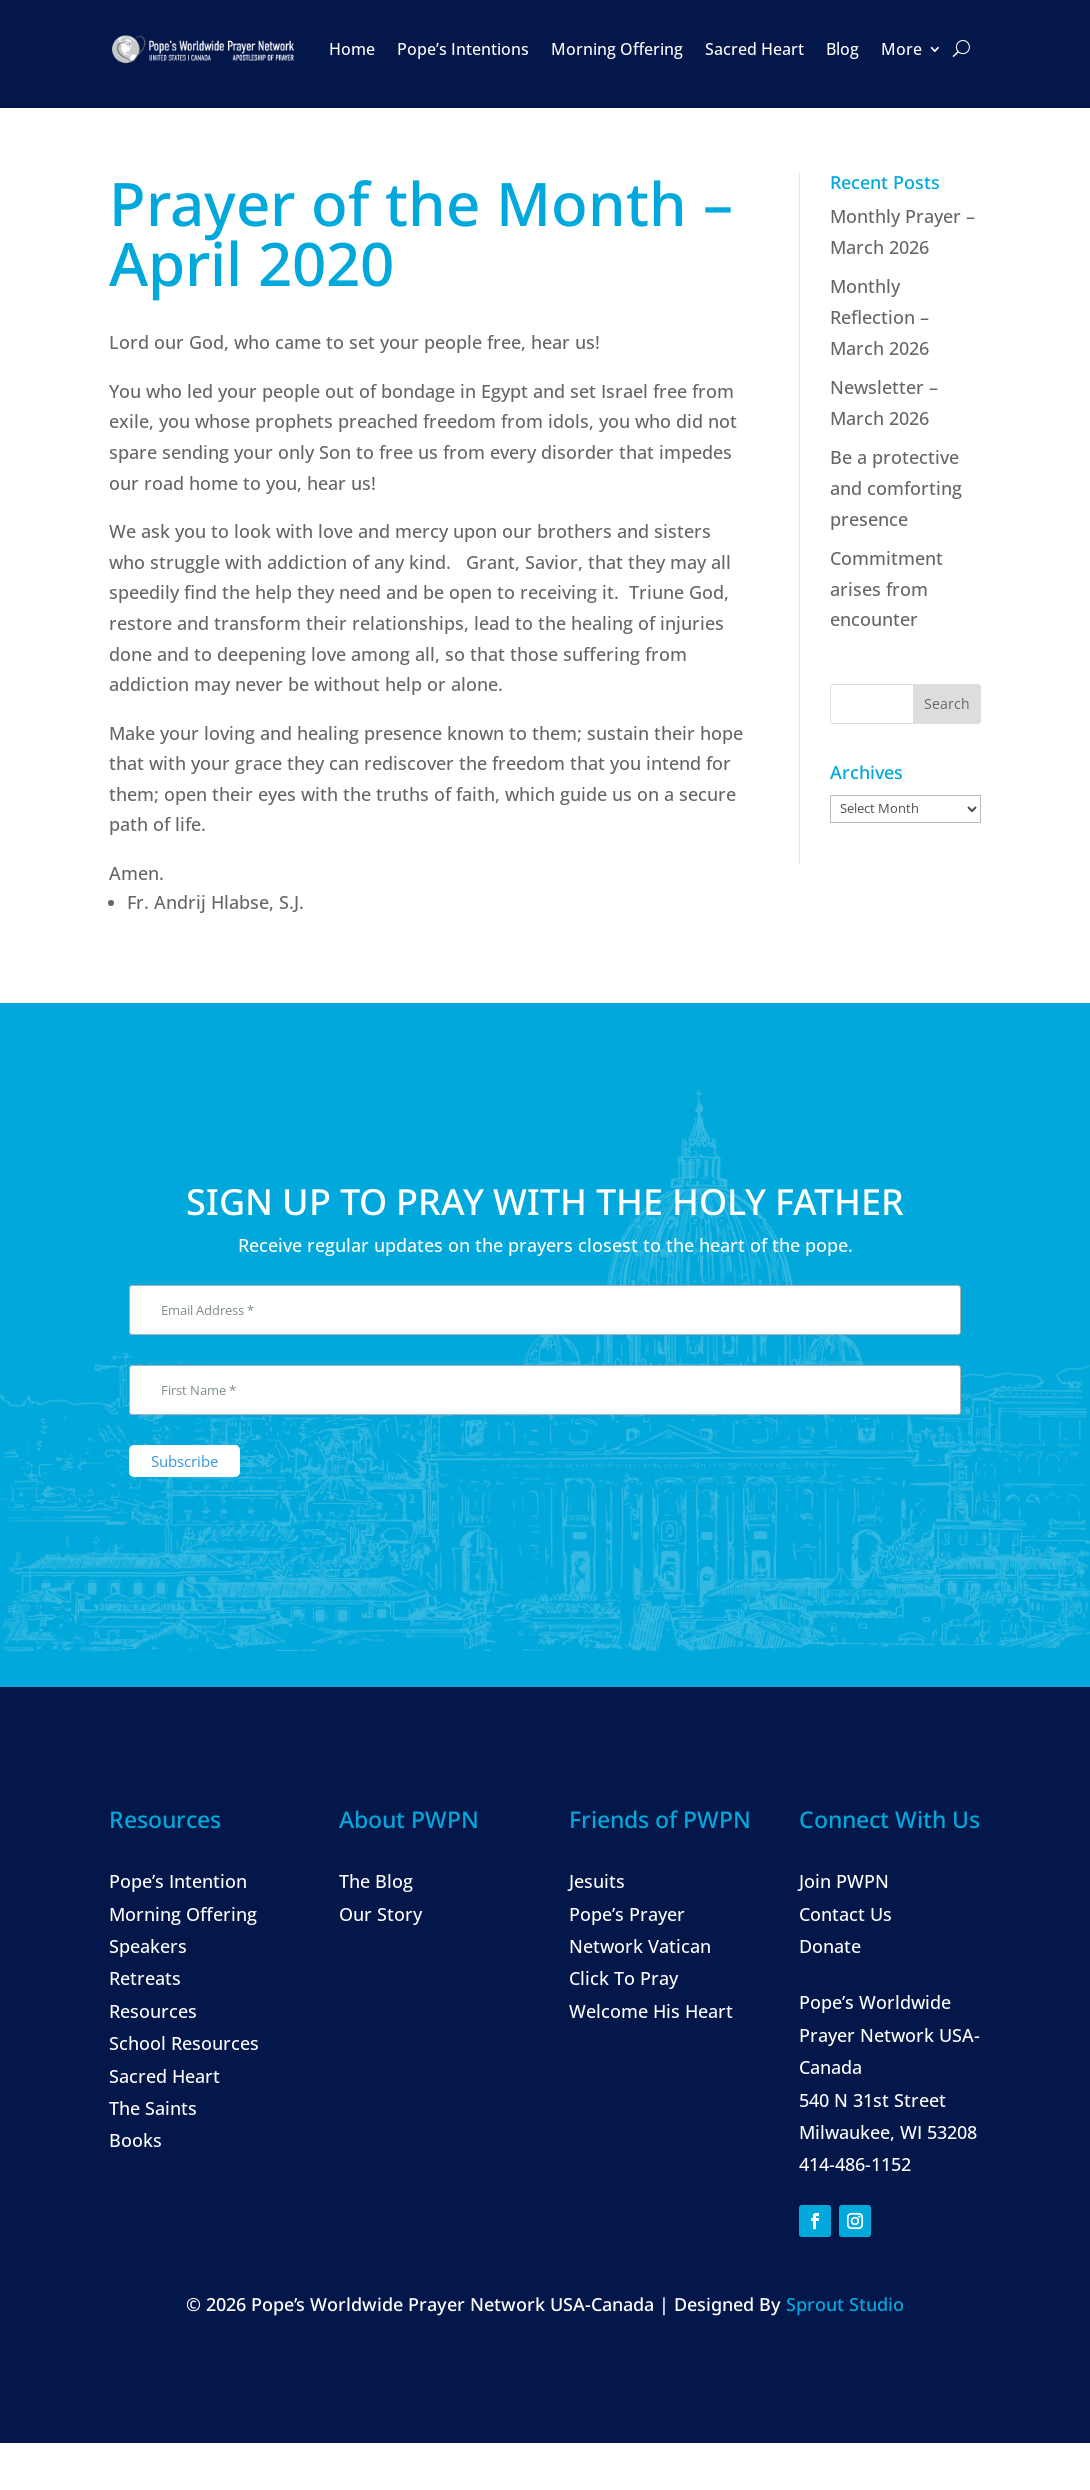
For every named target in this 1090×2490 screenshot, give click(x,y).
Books (135, 2140)
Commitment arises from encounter (886, 588)
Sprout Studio (845, 2304)
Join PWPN (844, 1881)
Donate (830, 1946)
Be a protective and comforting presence (896, 487)
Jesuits (597, 1881)
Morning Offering (617, 49)
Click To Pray (623, 1978)
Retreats (145, 1978)
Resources (153, 2011)
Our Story (380, 1914)
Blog (842, 49)
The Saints (153, 2108)
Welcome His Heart (651, 2011)
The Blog (376, 1881)
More (901, 49)
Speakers (148, 1946)
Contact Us (845, 1914)
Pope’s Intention (178, 1881)
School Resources (184, 2043)
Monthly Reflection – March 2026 (879, 316)
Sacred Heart (754, 49)
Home (352, 49)
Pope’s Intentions (463, 49)
